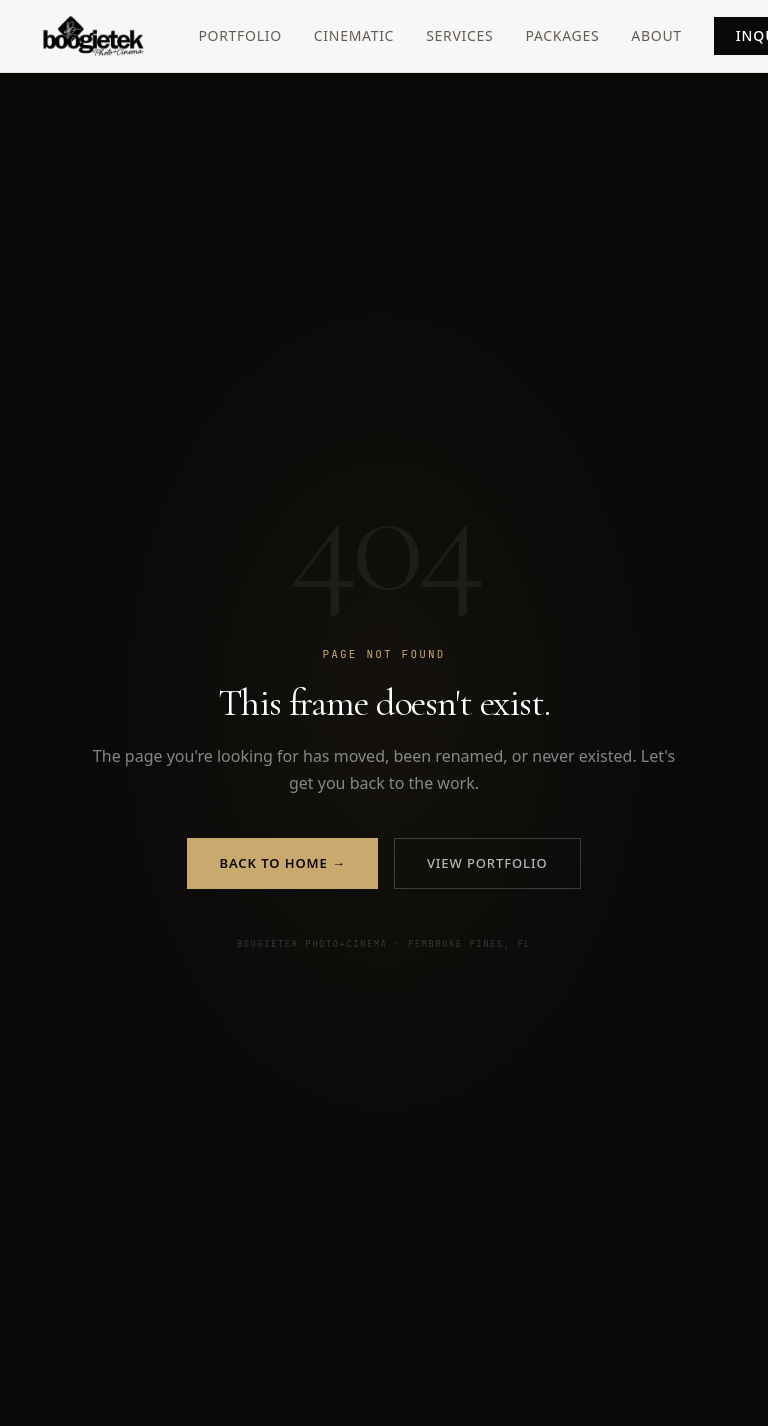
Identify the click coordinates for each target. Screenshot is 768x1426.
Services (459, 35)
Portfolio (239, 35)
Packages (562, 35)
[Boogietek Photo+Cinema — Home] (118, 36)
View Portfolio (487, 863)
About (656, 35)
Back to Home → (282, 863)
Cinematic (354, 35)
